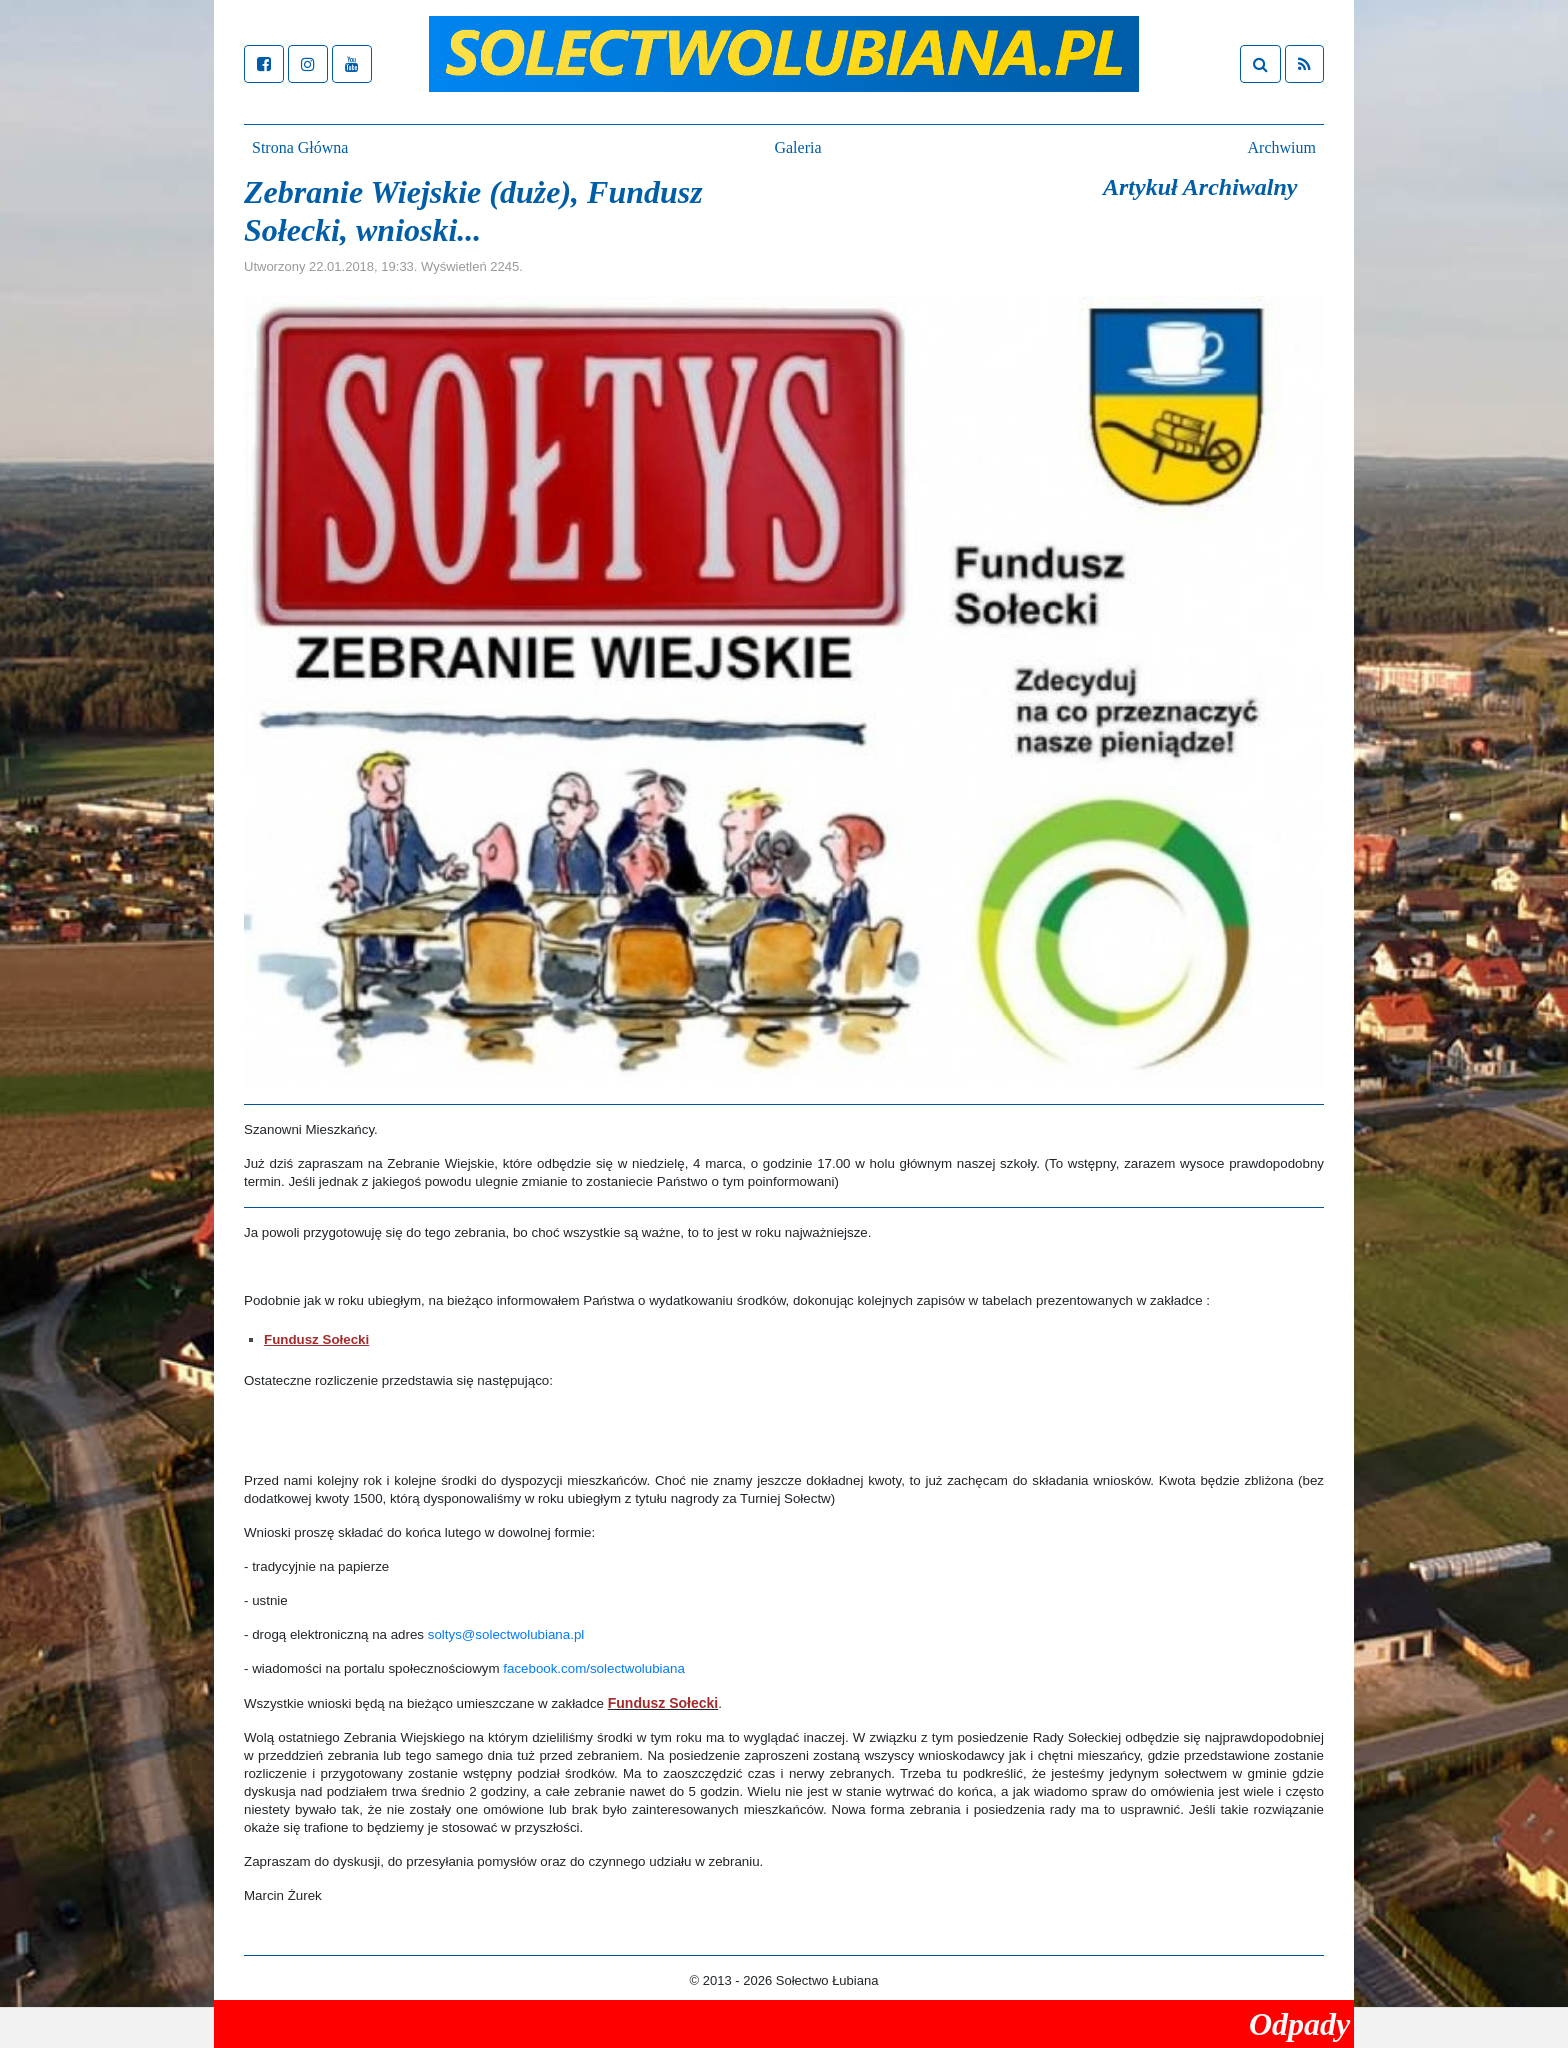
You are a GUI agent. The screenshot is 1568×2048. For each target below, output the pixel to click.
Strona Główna (300, 147)
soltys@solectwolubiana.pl (506, 1634)
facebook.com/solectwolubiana (594, 1668)
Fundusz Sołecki (316, 1339)
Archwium (1282, 147)
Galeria (797, 147)
